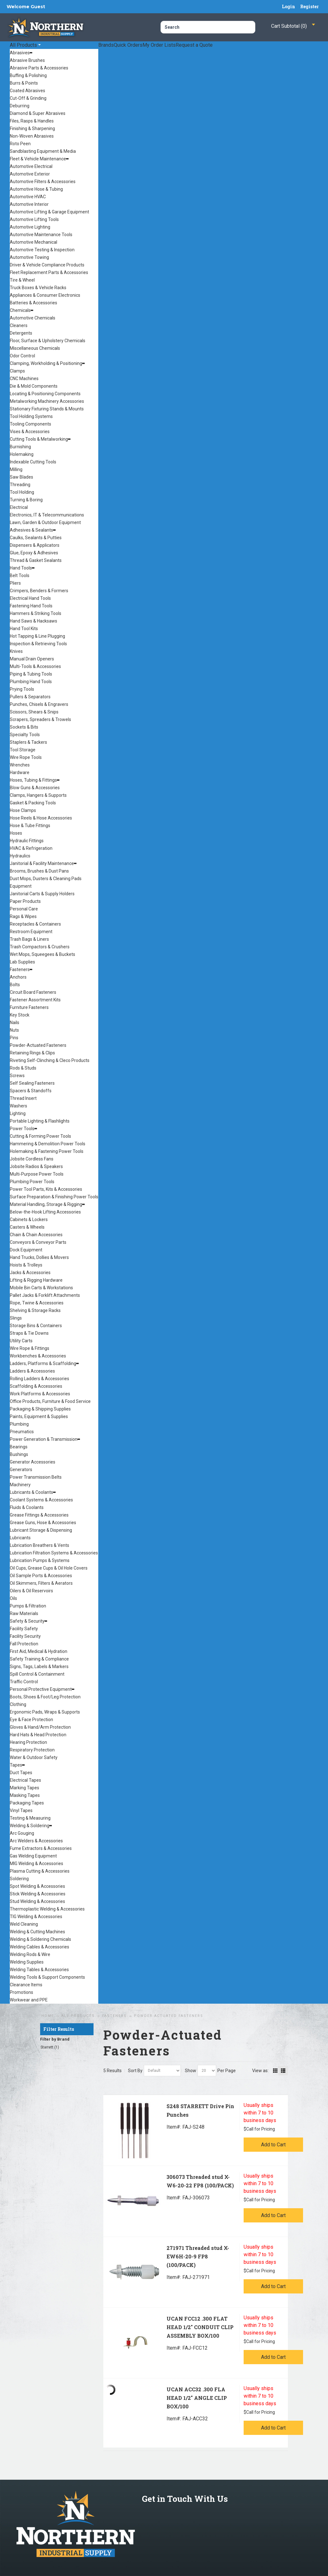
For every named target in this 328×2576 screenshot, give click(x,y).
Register (309, 6)
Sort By (135, 2070)
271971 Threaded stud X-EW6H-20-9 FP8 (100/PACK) (198, 2256)
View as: (260, 2070)
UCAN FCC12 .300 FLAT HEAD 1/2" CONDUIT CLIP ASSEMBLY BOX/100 (200, 2327)
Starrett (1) (49, 2047)
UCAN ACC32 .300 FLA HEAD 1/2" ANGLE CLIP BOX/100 (197, 2398)
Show (190, 2070)
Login (288, 6)
